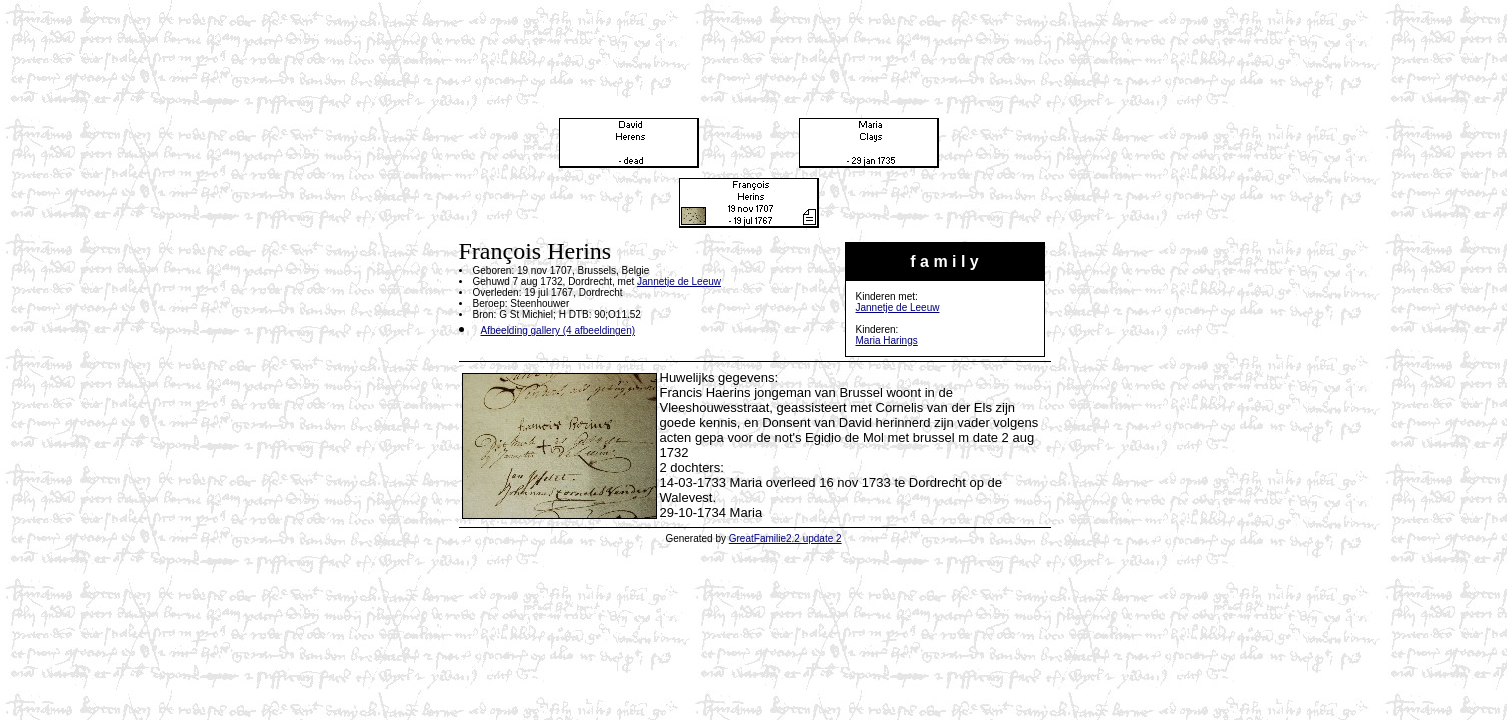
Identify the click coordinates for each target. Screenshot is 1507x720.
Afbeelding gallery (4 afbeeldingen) (558, 330)
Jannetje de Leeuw (898, 307)
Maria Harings (887, 340)
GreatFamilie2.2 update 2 (785, 538)
